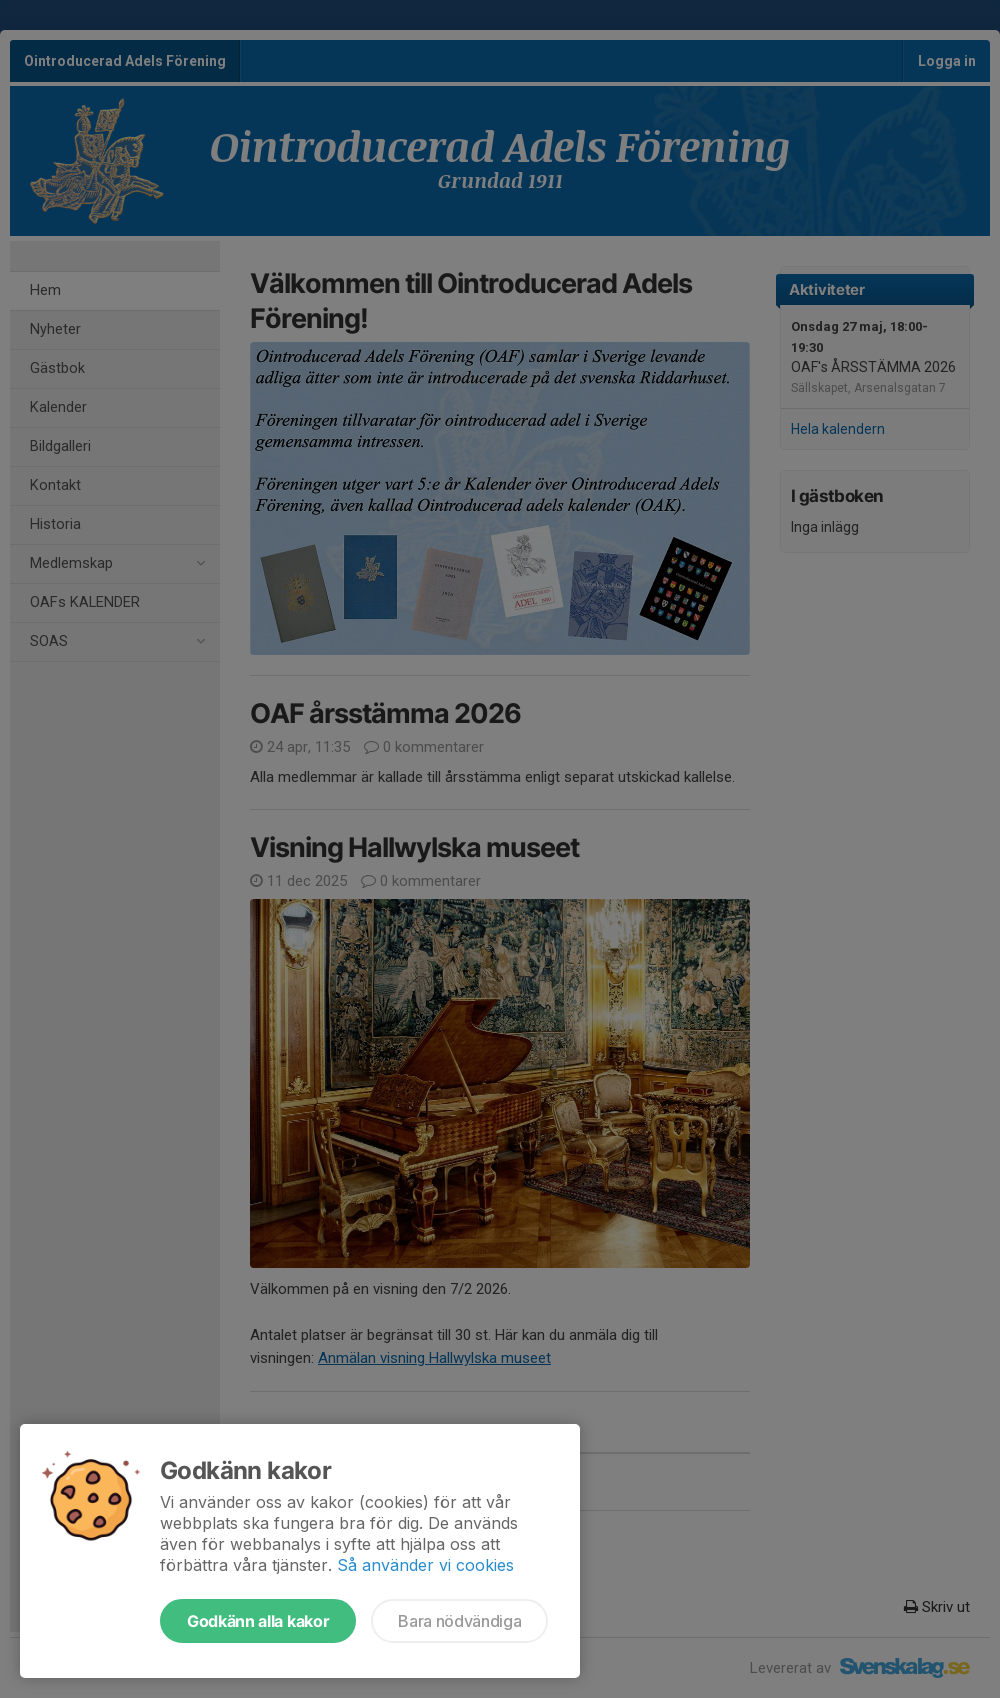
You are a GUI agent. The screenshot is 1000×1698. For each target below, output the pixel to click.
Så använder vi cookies (425, 1565)
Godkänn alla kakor (258, 1621)
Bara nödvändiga (459, 1621)
